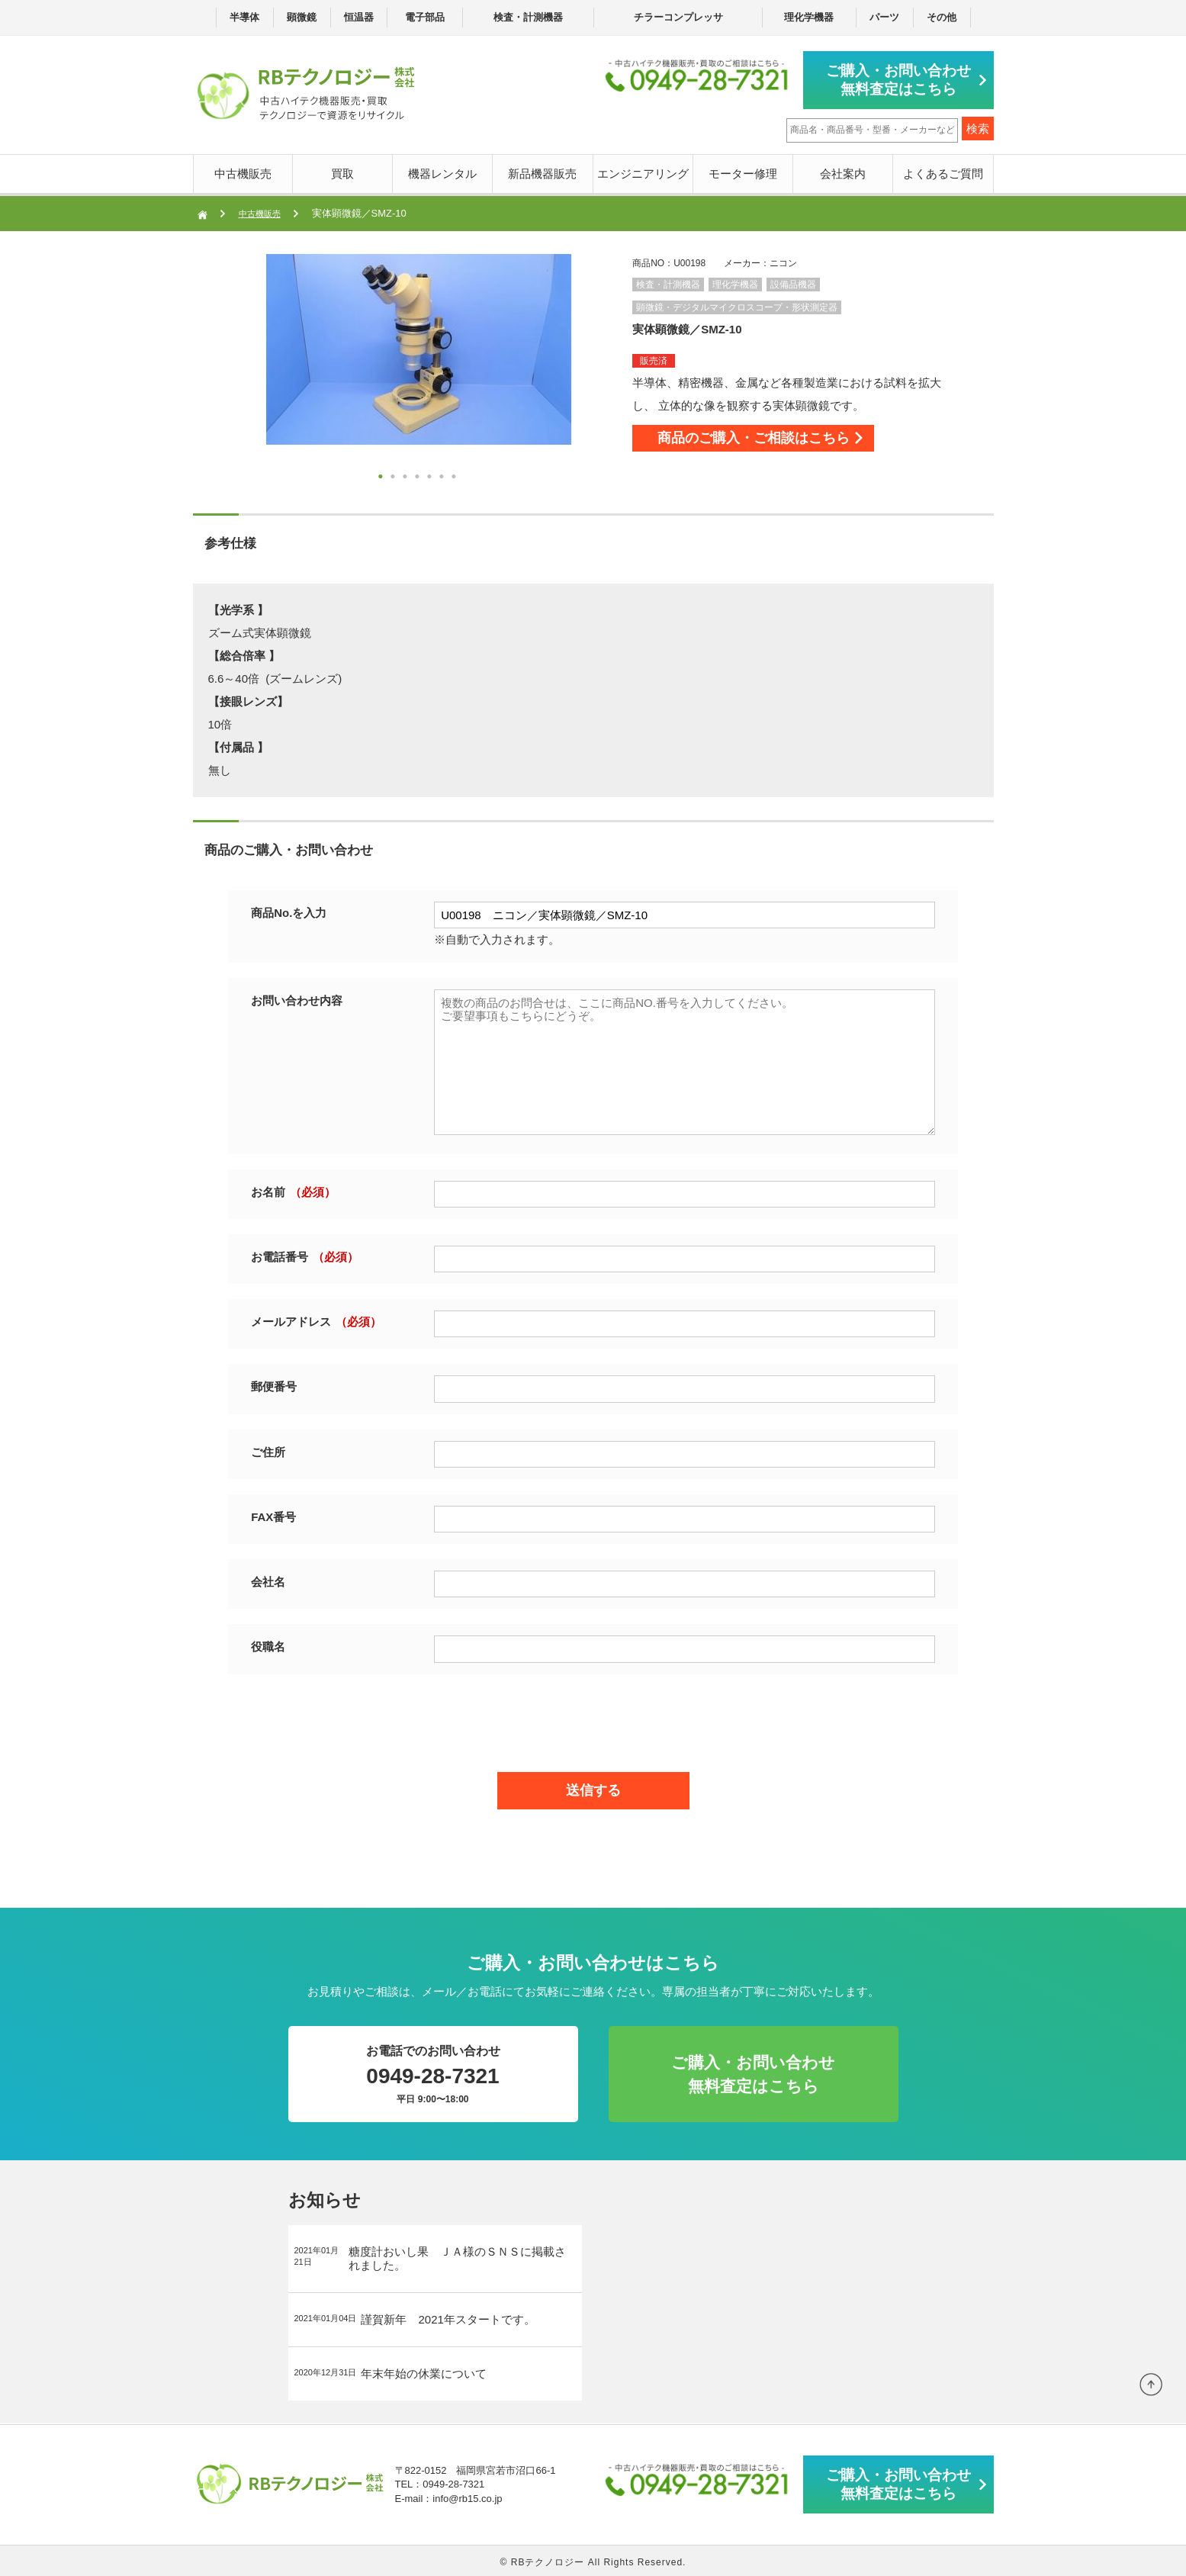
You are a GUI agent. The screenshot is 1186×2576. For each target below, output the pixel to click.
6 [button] (443, 475)
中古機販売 (243, 170)
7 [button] (455, 475)
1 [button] (382, 475)
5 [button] (431, 475)
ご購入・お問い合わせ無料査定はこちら (906, 78)
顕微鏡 (302, 17)
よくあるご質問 (943, 170)
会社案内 (843, 170)
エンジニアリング (643, 170)
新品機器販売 (542, 170)
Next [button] (235, 369)
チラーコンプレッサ (678, 17)
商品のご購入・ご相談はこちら (785, 442)
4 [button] (418, 475)
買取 (342, 170)
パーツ (884, 17)
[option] (418, 346)
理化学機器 (809, 17)
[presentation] (593, 1716)
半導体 (244, 17)
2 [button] (394, 475)
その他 (941, 17)
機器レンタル (442, 170)
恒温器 (359, 17)
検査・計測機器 (528, 17)
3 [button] (406, 475)
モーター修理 (743, 170)
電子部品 (425, 17)
